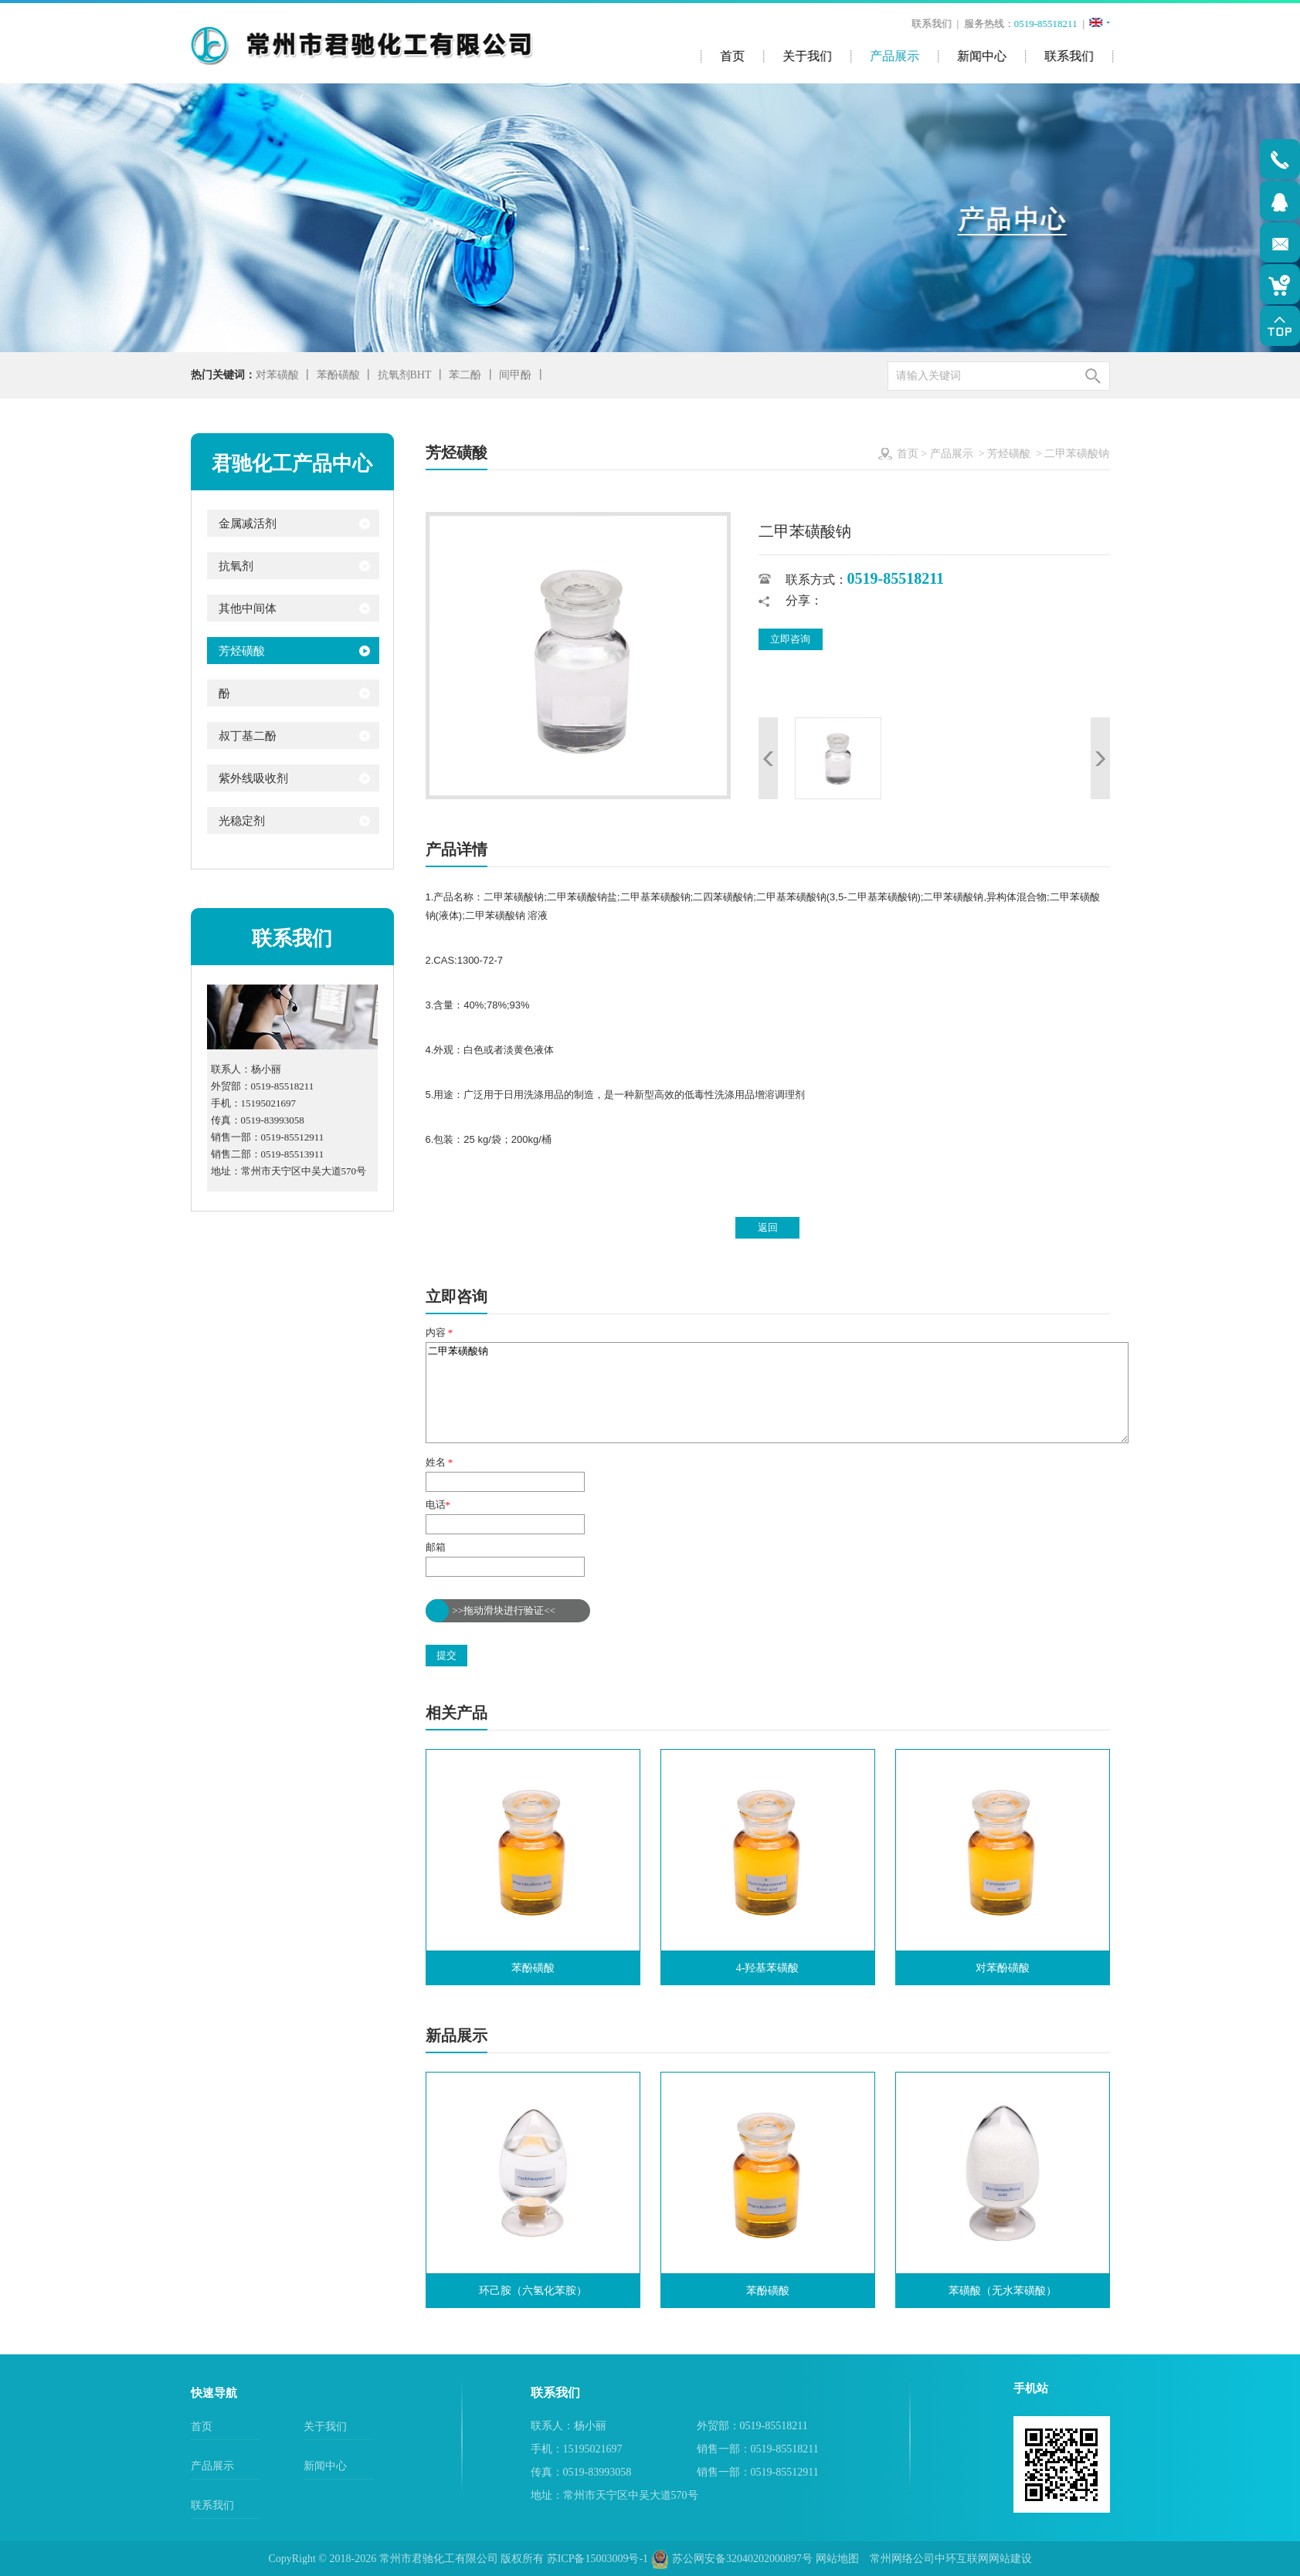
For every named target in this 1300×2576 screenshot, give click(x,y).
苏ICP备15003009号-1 (597, 2558)
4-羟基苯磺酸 (767, 1968)
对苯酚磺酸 (1003, 1968)
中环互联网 (962, 2558)
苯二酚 (465, 375)
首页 (907, 453)
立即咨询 (790, 639)
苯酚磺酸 (338, 375)
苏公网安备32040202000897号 (732, 2558)
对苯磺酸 (277, 375)
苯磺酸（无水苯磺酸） (1003, 2290)
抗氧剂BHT (405, 375)
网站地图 (837, 2558)
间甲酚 (515, 375)
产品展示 (951, 453)
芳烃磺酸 (1008, 453)
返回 (768, 1227)
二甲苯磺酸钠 (777, 1392)
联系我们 (932, 23)
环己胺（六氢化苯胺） (533, 2290)
